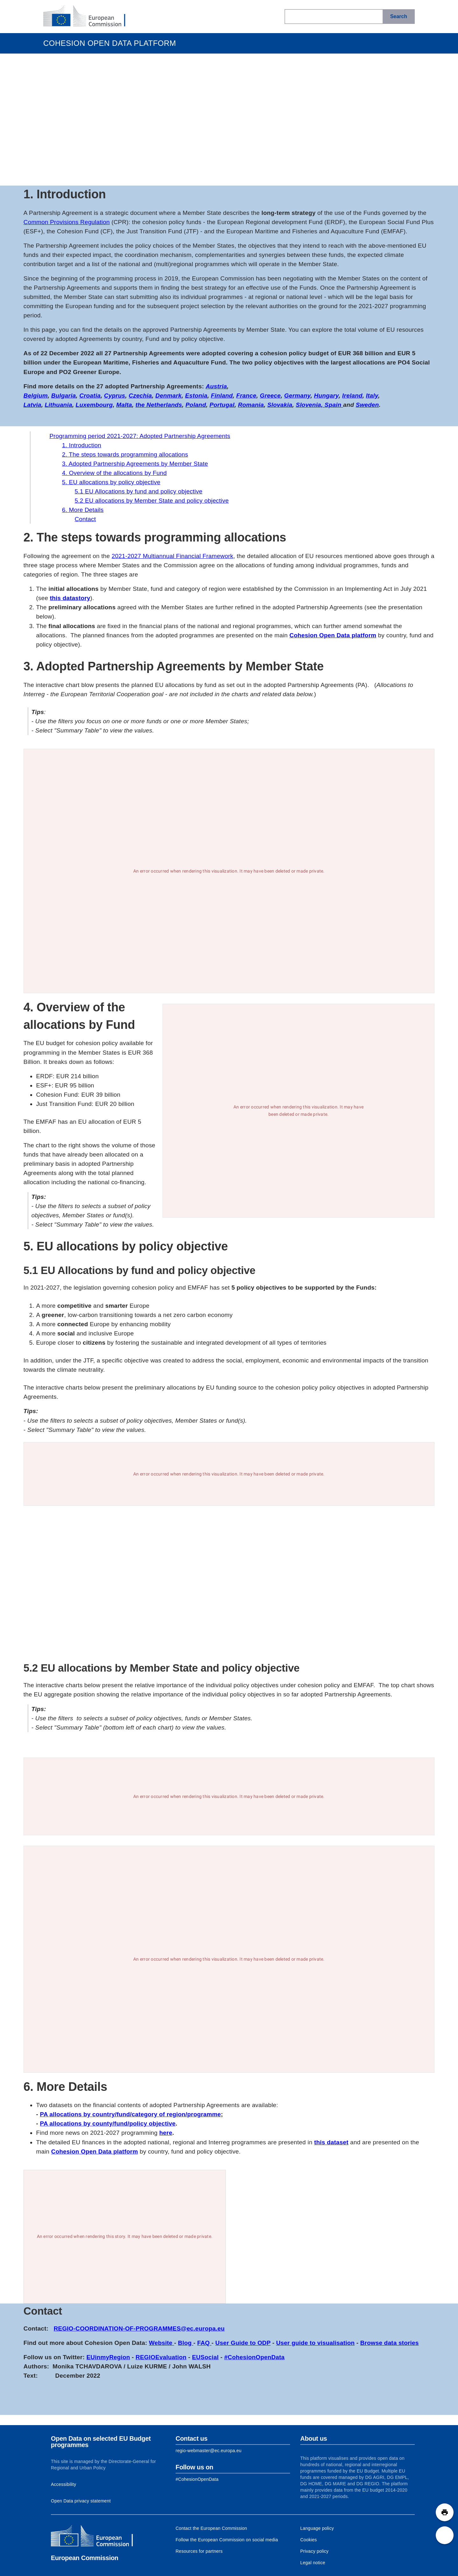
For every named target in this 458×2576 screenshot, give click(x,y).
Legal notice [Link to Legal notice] (312, 2562)
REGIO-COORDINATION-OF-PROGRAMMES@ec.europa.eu (139, 2328)
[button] (445, 2512)
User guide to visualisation (315, 2342)
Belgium (36, 395)
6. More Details (83, 509)
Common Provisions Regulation (67, 222)
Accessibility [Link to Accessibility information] (63, 2484)
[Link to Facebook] (197, 2479)
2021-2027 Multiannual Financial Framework (172, 556)
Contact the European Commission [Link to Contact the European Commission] (211, 2528)
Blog (185, 2342)
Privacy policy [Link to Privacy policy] (314, 2551)
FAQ (204, 2342)
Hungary (326, 395)
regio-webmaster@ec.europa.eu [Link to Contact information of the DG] (208, 2450)
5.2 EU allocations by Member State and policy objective (152, 500)
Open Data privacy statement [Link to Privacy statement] (81, 2500)
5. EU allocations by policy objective (111, 482)
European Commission (84, 2557)
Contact (85, 519)
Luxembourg (94, 404)
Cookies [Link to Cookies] (308, 2539)
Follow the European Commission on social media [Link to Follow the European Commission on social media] (227, 2539)
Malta (124, 404)
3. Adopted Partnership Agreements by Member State (135, 463)
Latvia (32, 404)
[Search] (399, 16)
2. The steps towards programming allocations (125, 454)
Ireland (352, 395)
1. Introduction (81, 445)
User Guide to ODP (243, 2342)
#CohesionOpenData (254, 2357)
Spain (334, 404)
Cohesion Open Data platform (332, 635)
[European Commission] (89, 16)
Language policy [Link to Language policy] (317, 2528)
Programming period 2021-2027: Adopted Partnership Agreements (139, 436)
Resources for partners (199, 2551)
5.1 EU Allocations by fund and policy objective (139, 491)
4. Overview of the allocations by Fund (114, 473)
